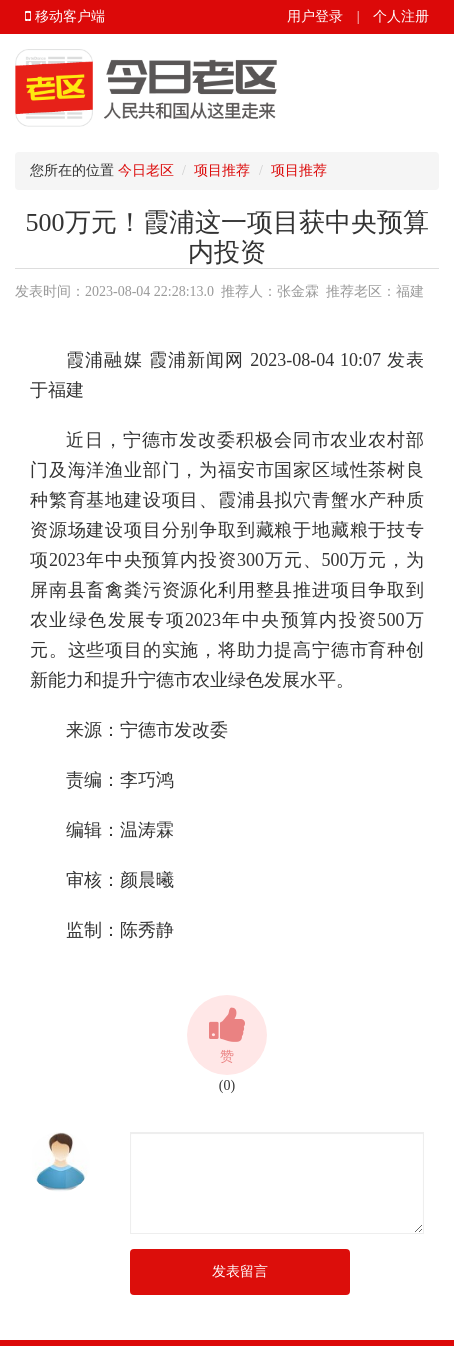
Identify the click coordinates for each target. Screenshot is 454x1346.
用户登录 (315, 16)
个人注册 (401, 16)
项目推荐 (222, 170)
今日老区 (146, 170)
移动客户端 (65, 16)
